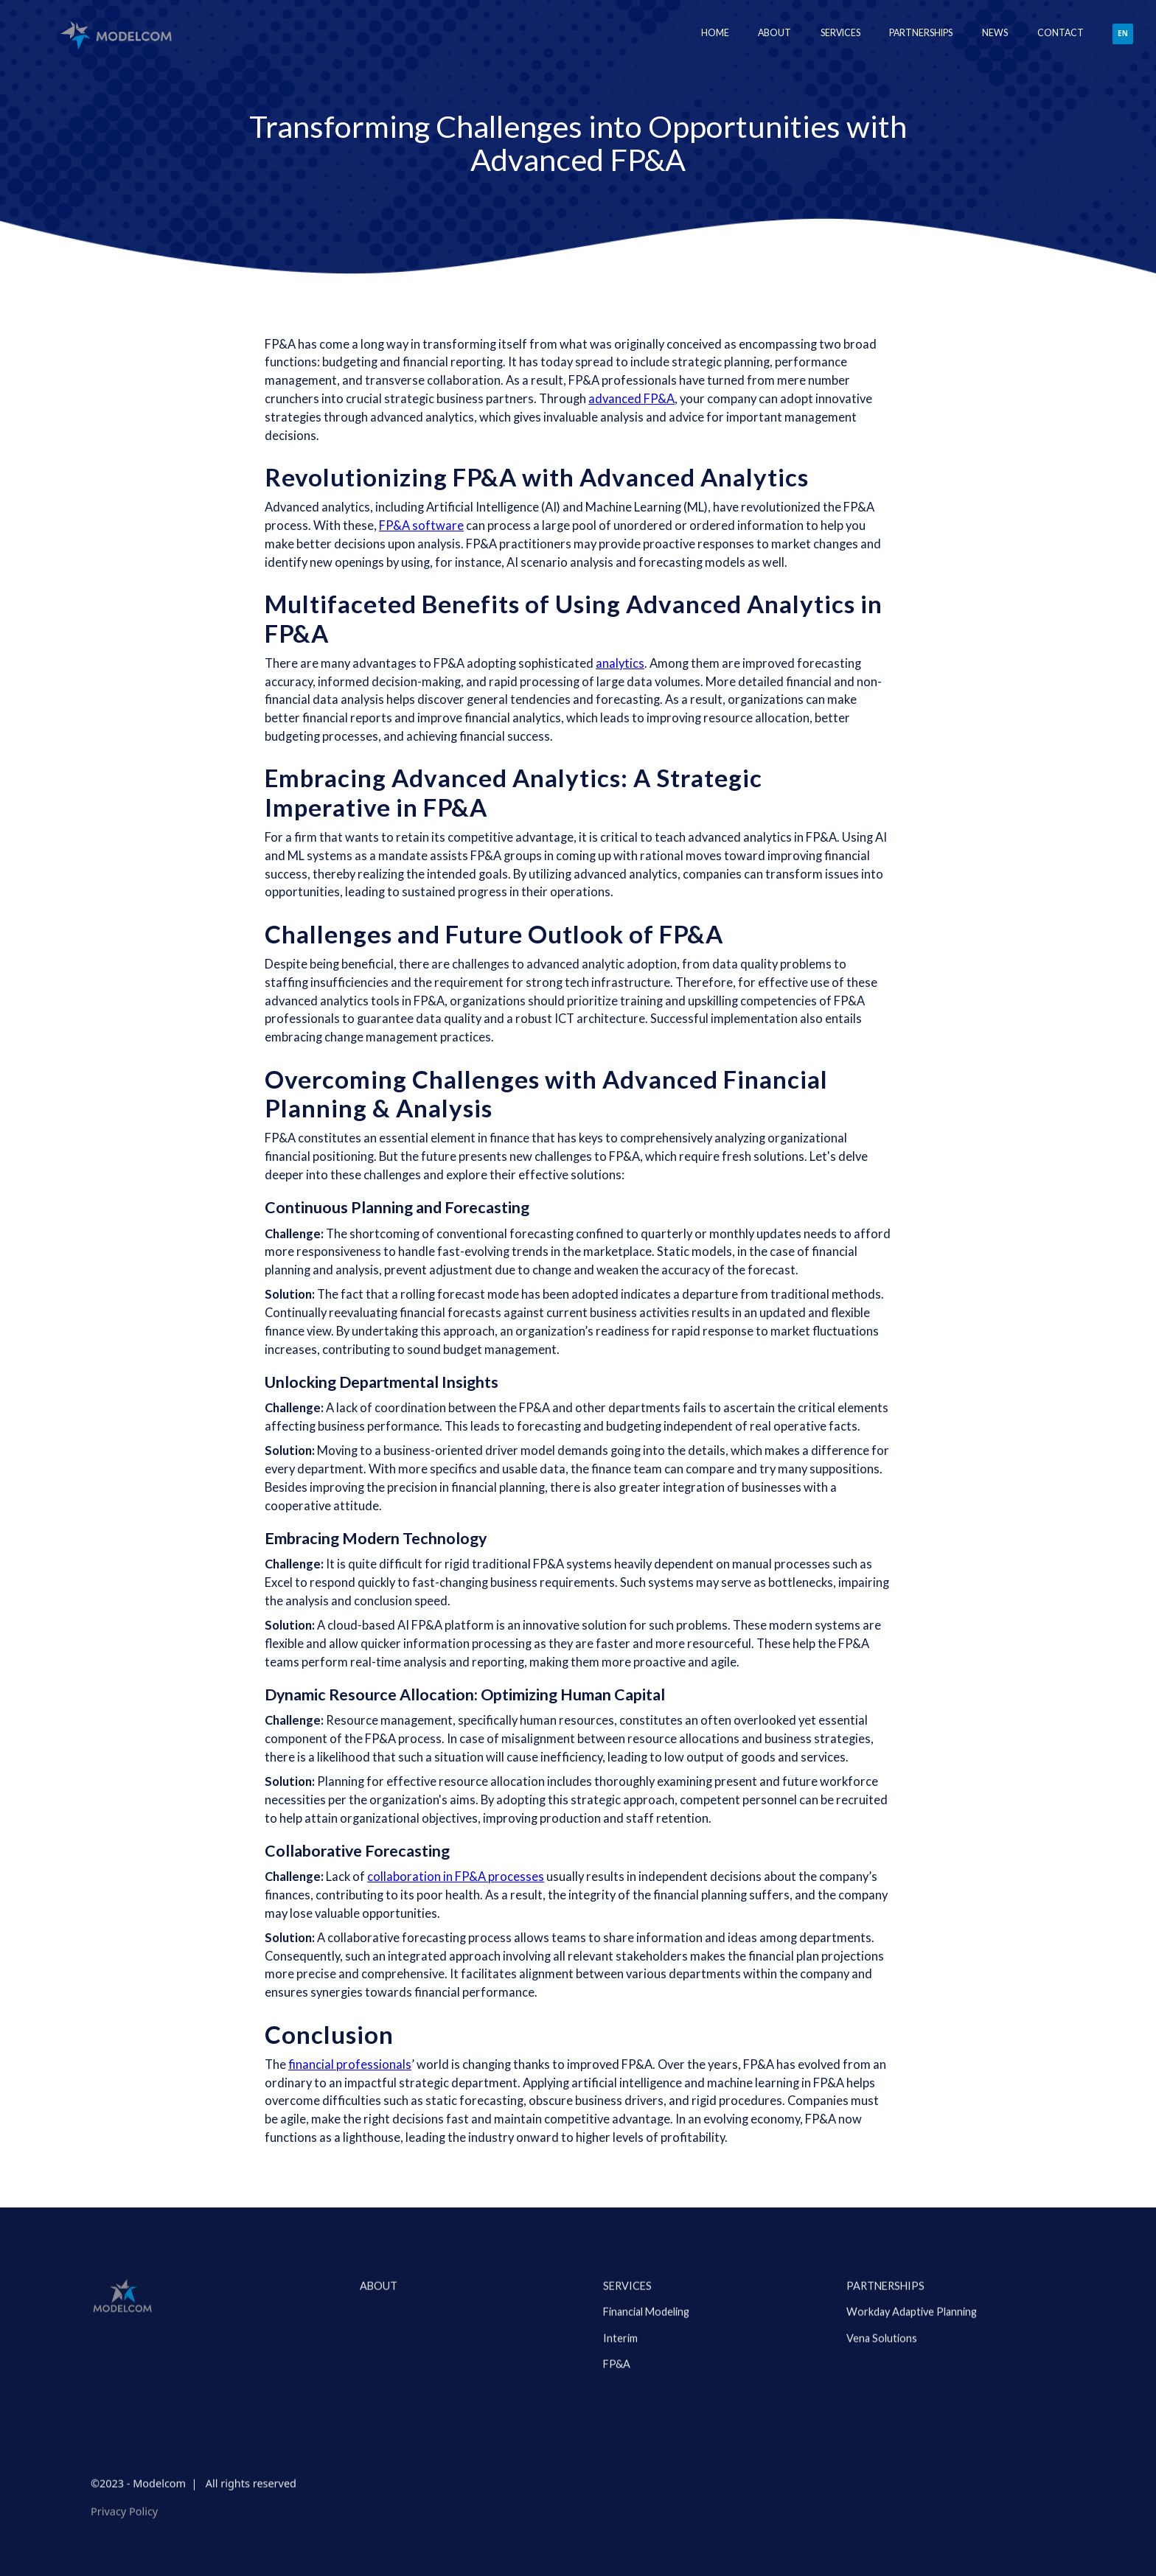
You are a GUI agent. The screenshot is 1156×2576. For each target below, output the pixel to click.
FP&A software (421, 525)
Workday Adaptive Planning (911, 2371)
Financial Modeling (646, 2371)
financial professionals (349, 2064)
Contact (1060, 32)
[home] (115, 34)
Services (627, 2345)
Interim (620, 2397)
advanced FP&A (631, 398)
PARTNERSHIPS (885, 2345)
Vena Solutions (881, 2397)
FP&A (616, 2424)
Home (715, 32)
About (774, 32)
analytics (620, 663)
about (378, 2345)
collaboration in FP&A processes (455, 1876)
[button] (840, 34)
